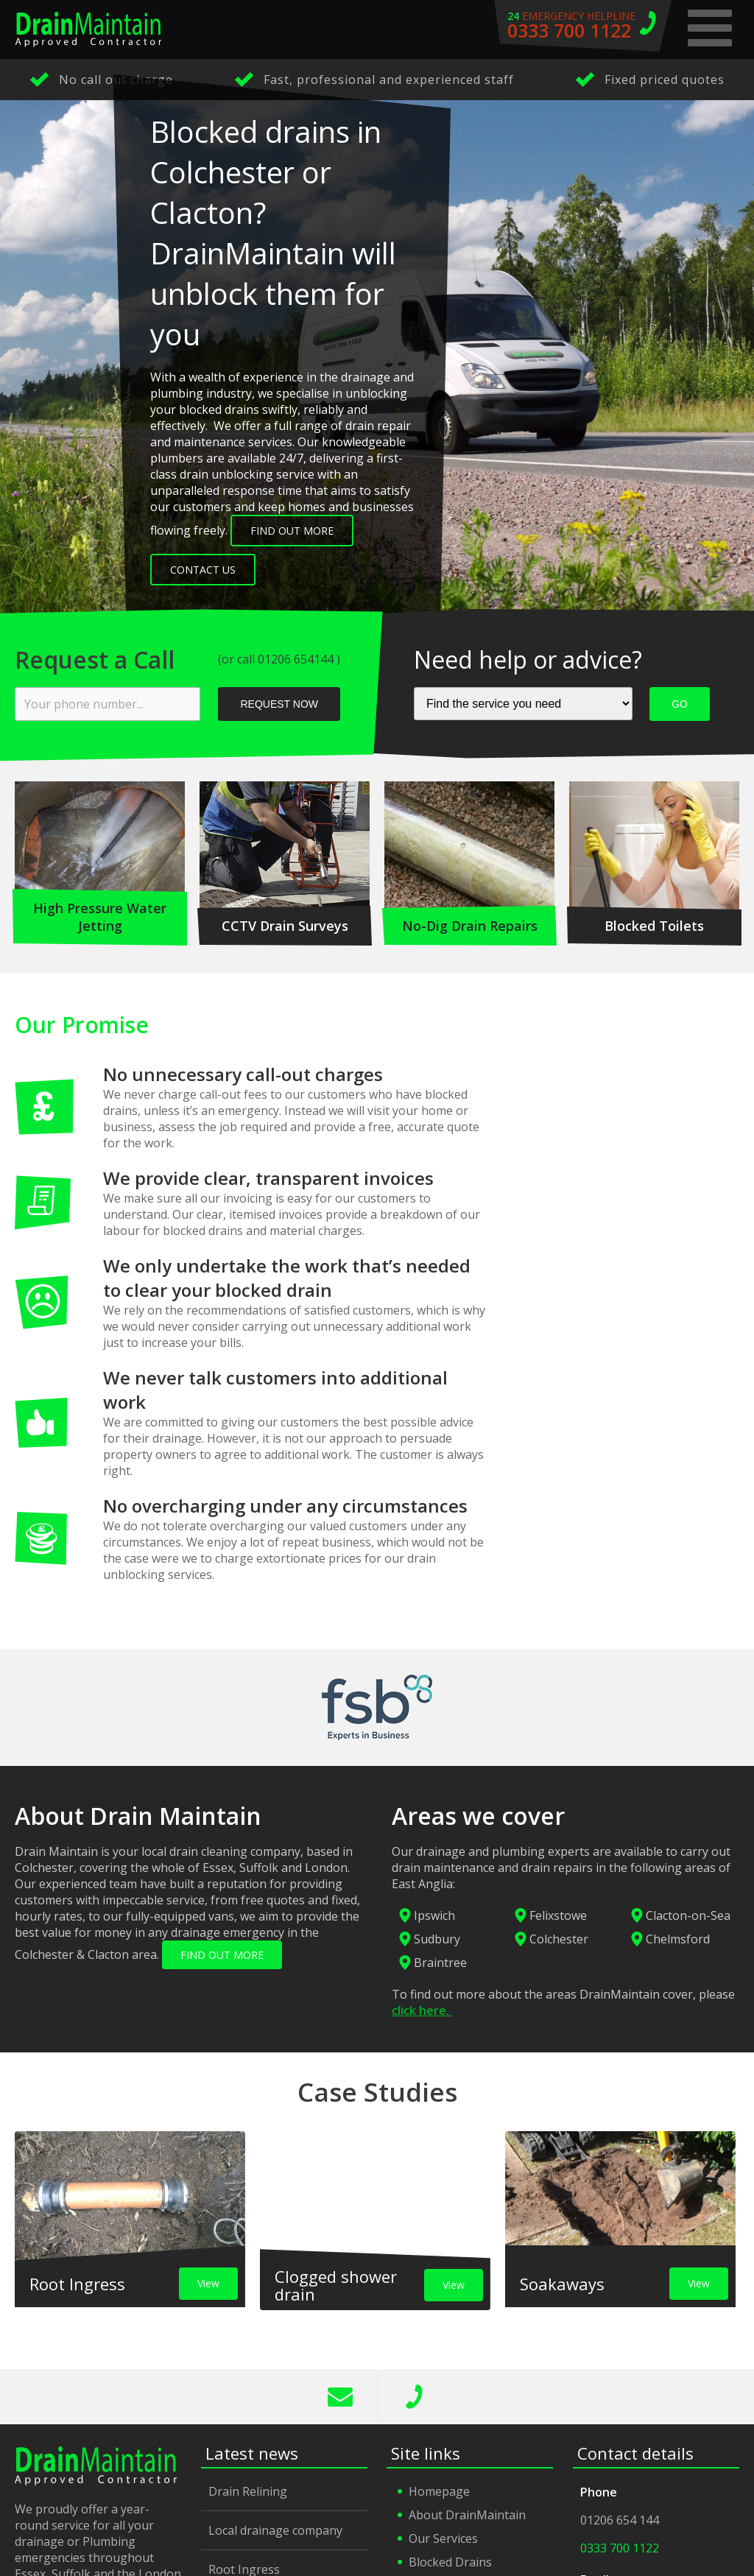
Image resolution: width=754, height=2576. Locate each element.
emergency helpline (582, 26)
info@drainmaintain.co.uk (340, 2397)
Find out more (292, 531)
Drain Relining (247, 2491)
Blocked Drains (450, 2562)
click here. (422, 2010)
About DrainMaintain (467, 2515)
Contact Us (203, 570)
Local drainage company (275, 2530)
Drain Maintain (88, 29)
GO (680, 704)
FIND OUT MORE (222, 1955)
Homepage (439, 2491)
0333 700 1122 (414, 2397)
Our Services (443, 2538)
